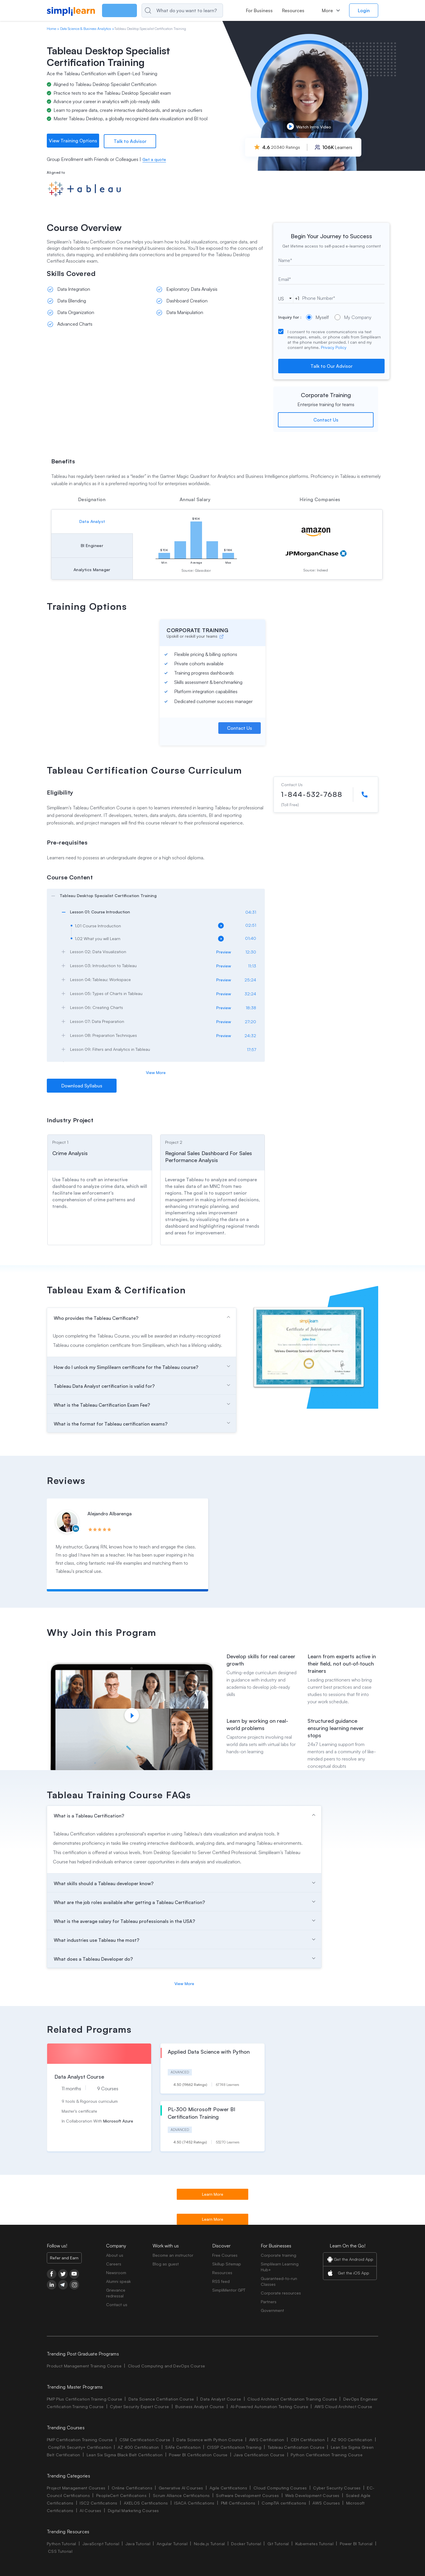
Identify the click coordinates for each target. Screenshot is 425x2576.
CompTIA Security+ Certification (80, 2446)
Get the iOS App (353, 2272)
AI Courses (90, 2510)
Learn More (212, 2193)
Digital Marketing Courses (133, 2510)
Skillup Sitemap (226, 2263)
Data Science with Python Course (209, 2439)
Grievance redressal (115, 2292)
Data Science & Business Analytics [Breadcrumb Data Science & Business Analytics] (85, 28)
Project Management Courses (76, 2487)
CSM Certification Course (144, 2439)
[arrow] (153, 895)
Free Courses (225, 2254)
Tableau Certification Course (296, 2446)
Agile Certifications (228, 2487)
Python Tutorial (61, 2543)
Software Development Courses (247, 2495)
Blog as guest (166, 2263)
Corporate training (278, 2254)
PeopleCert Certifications (121, 2495)
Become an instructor (173, 2254)
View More (156, 1071)
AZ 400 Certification (138, 2446)
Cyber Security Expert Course (139, 2406)
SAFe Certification (183, 2446)
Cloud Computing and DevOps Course (166, 2365)
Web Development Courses (312, 2495)
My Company (353, 317)
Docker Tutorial (246, 2543)
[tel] (335, 297)
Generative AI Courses (181, 2487)
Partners (268, 2301)
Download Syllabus (81, 1085)
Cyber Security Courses (336, 2487)
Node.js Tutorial (209, 2543)
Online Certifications (132, 2487)
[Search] (194, 10)
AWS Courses (326, 2502)
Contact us (116, 2304)
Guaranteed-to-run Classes (279, 2281)
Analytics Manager (92, 569)
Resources (293, 10)
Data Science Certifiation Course (161, 2398)
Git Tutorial (278, 2543)
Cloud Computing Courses (280, 2487)
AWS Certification (266, 2439)
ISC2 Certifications (98, 2502)
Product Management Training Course (84, 2365)
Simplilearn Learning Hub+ (280, 2266)
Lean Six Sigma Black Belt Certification (124, 2454)
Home (51, 28)
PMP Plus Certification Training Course (84, 2398)
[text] (331, 260)
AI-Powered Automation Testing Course (269, 2406)
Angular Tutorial (172, 2543)
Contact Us (325, 419)
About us (114, 2254)
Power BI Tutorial (356, 2543)
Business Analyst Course (199, 2406)
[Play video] (131, 1715)
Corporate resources (281, 2292)
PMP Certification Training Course (80, 2439)
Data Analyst (92, 520)
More (327, 10)
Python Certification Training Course (326, 2454)
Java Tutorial (138, 2543)
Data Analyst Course (220, 2398)
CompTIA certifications (284, 2502)
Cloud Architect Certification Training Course (292, 2398)
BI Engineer (92, 544)
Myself (317, 317)
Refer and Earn (64, 2257)
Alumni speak (118, 2281)
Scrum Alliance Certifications (181, 2495)
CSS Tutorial (60, 2550)
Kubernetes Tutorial (314, 2543)
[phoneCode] (285, 298)
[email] (331, 279)
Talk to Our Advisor (331, 365)
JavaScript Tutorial (101, 2543)
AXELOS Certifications (146, 2502)
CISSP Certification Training (234, 2446)
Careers (113, 2263)
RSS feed (221, 2281)
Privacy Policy (334, 346)
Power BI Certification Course (198, 2454)
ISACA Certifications (194, 2502)
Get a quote (154, 158)
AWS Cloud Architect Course (343, 2406)
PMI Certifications (238, 2502)
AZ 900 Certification (351, 2439)
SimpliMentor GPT (228, 2289)
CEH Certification (308, 2439)
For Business (259, 10)
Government (272, 2310)
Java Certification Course (259, 2454)
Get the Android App (353, 2258)
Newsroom (116, 2272)
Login (364, 10)
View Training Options (73, 141)
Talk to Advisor (130, 141)
